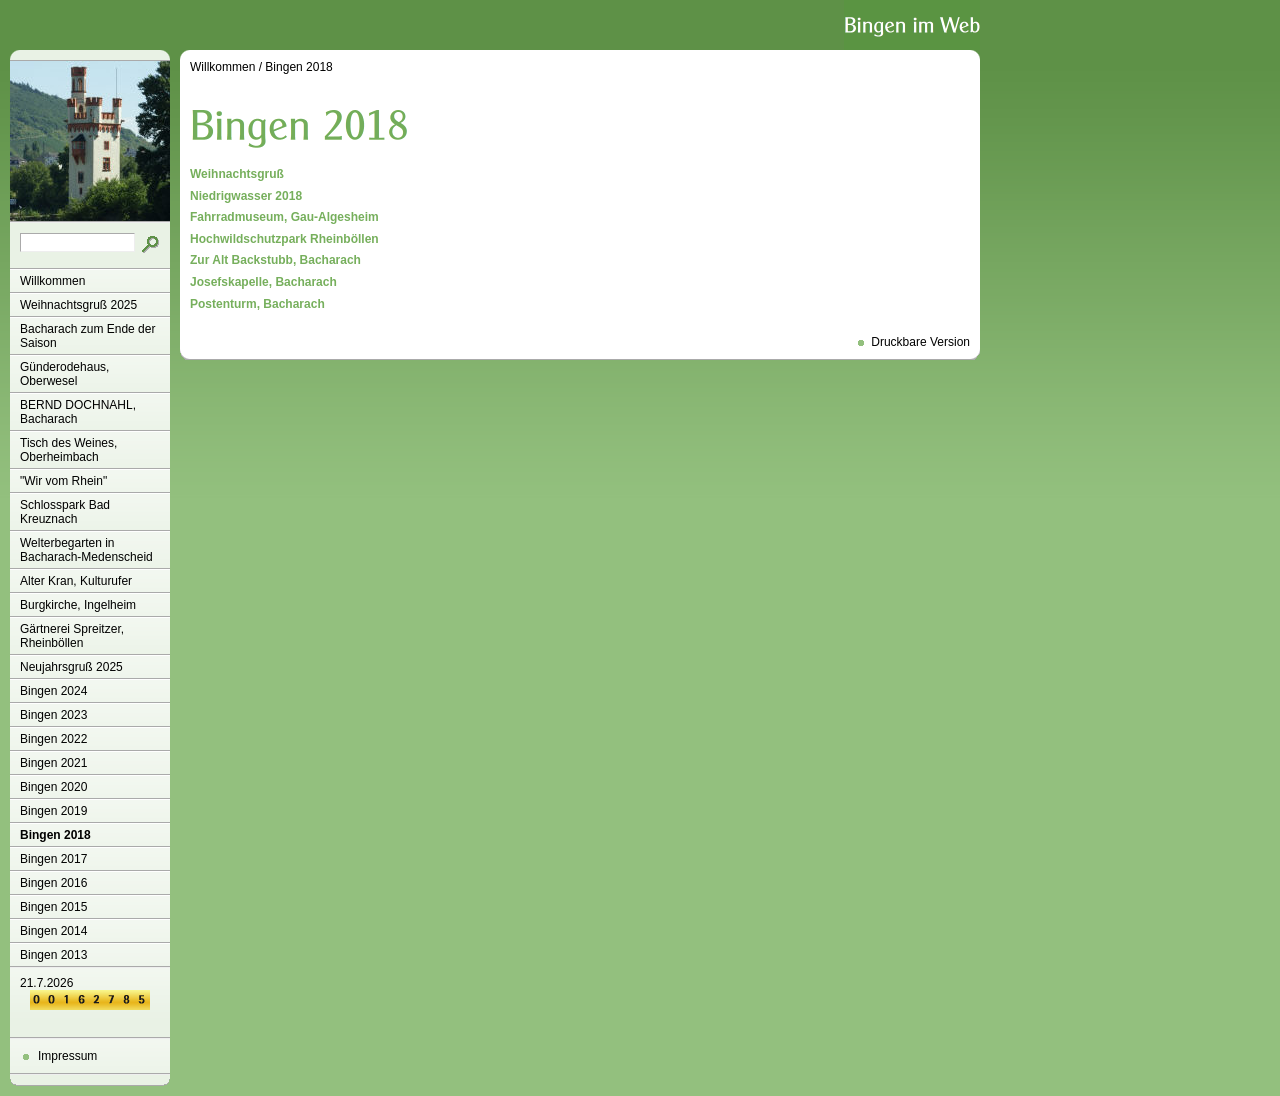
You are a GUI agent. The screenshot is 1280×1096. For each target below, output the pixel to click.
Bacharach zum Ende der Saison (87, 336)
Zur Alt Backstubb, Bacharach (275, 260)
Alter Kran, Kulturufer (76, 581)
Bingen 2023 (53, 715)
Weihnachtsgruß (237, 174)
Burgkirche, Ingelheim (78, 605)
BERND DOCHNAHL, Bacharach (78, 412)
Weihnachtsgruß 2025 (78, 305)
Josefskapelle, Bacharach (263, 282)
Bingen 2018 (55, 835)
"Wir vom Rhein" (63, 481)
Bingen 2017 (53, 859)
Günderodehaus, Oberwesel (64, 374)
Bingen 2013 (53, 955)
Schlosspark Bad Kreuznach (65, 512)
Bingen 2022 (53, 739)
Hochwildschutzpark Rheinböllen (284, 239)
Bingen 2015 (53, 907)
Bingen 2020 (53, 787)
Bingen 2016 (53, 883)
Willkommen (52, 281)
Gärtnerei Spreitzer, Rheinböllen (72, 636)
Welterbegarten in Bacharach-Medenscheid (86, 550)
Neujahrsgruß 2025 (71, 667)
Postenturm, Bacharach (257, 304)
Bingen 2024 (53, 691)
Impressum (67, 1056)
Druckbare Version (920, 342)
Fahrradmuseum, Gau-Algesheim (284, 217)
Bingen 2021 (53, 763)
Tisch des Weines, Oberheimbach (68, 450)
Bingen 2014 (53, 931)
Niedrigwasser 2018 (246, 196)
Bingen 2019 (53, 811)
